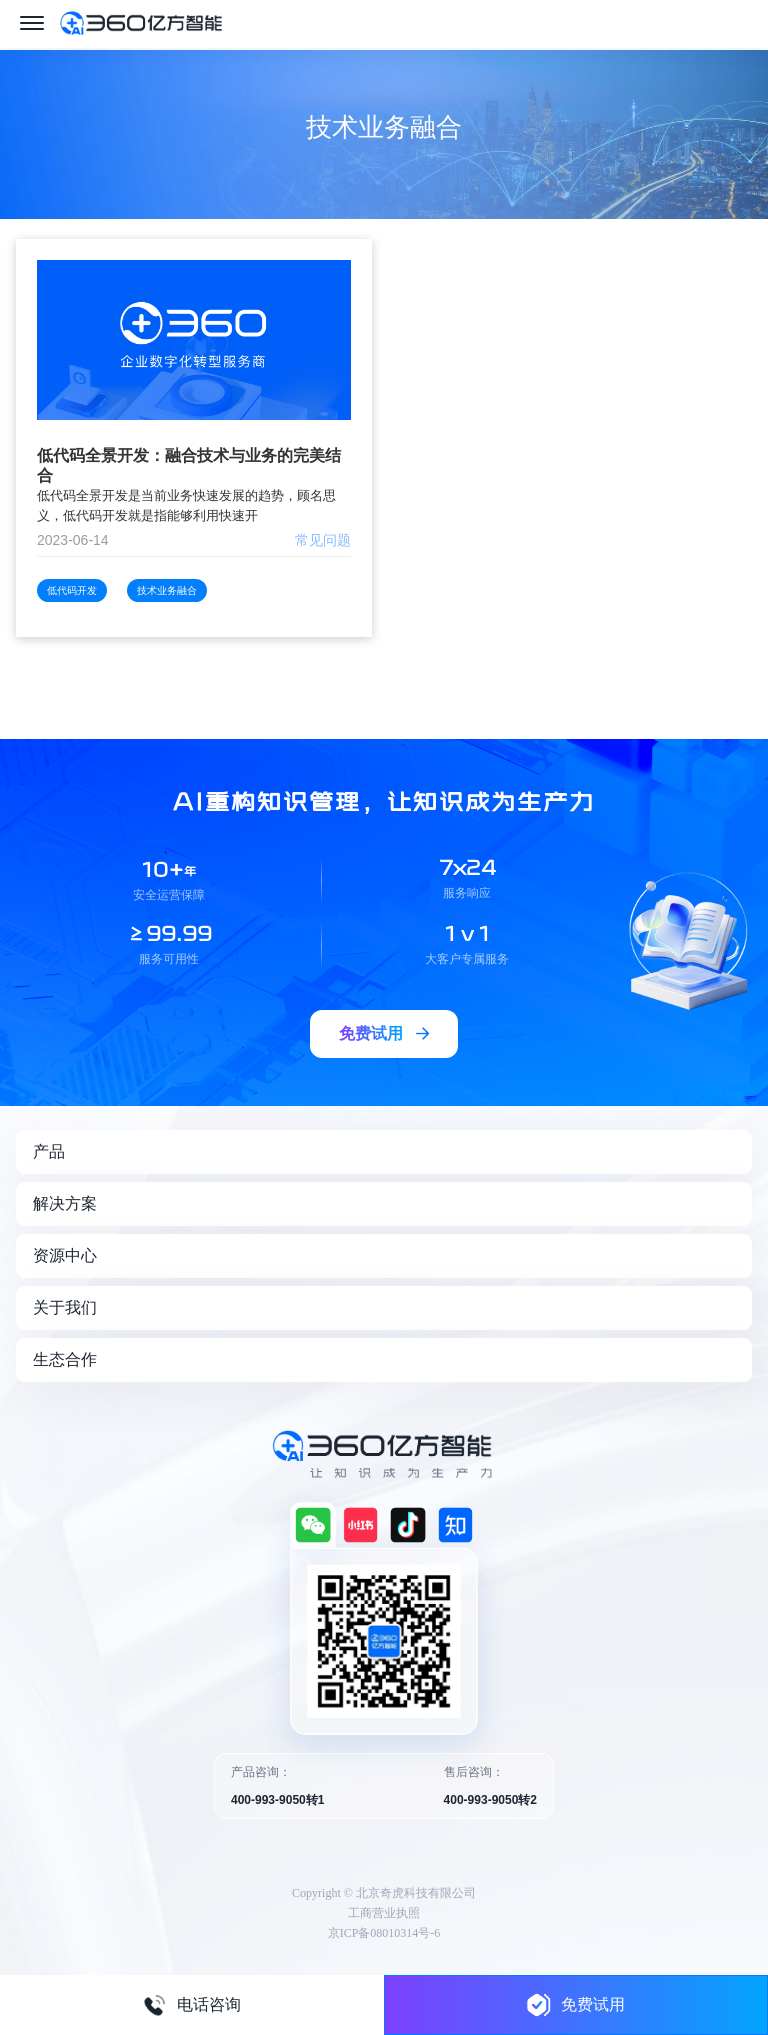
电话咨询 (192, 2005)
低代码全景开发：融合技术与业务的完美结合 (189, 465)
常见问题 (323, 540)
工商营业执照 (384, 1913)
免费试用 (576, 2004)
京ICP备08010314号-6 (384, 1933)
